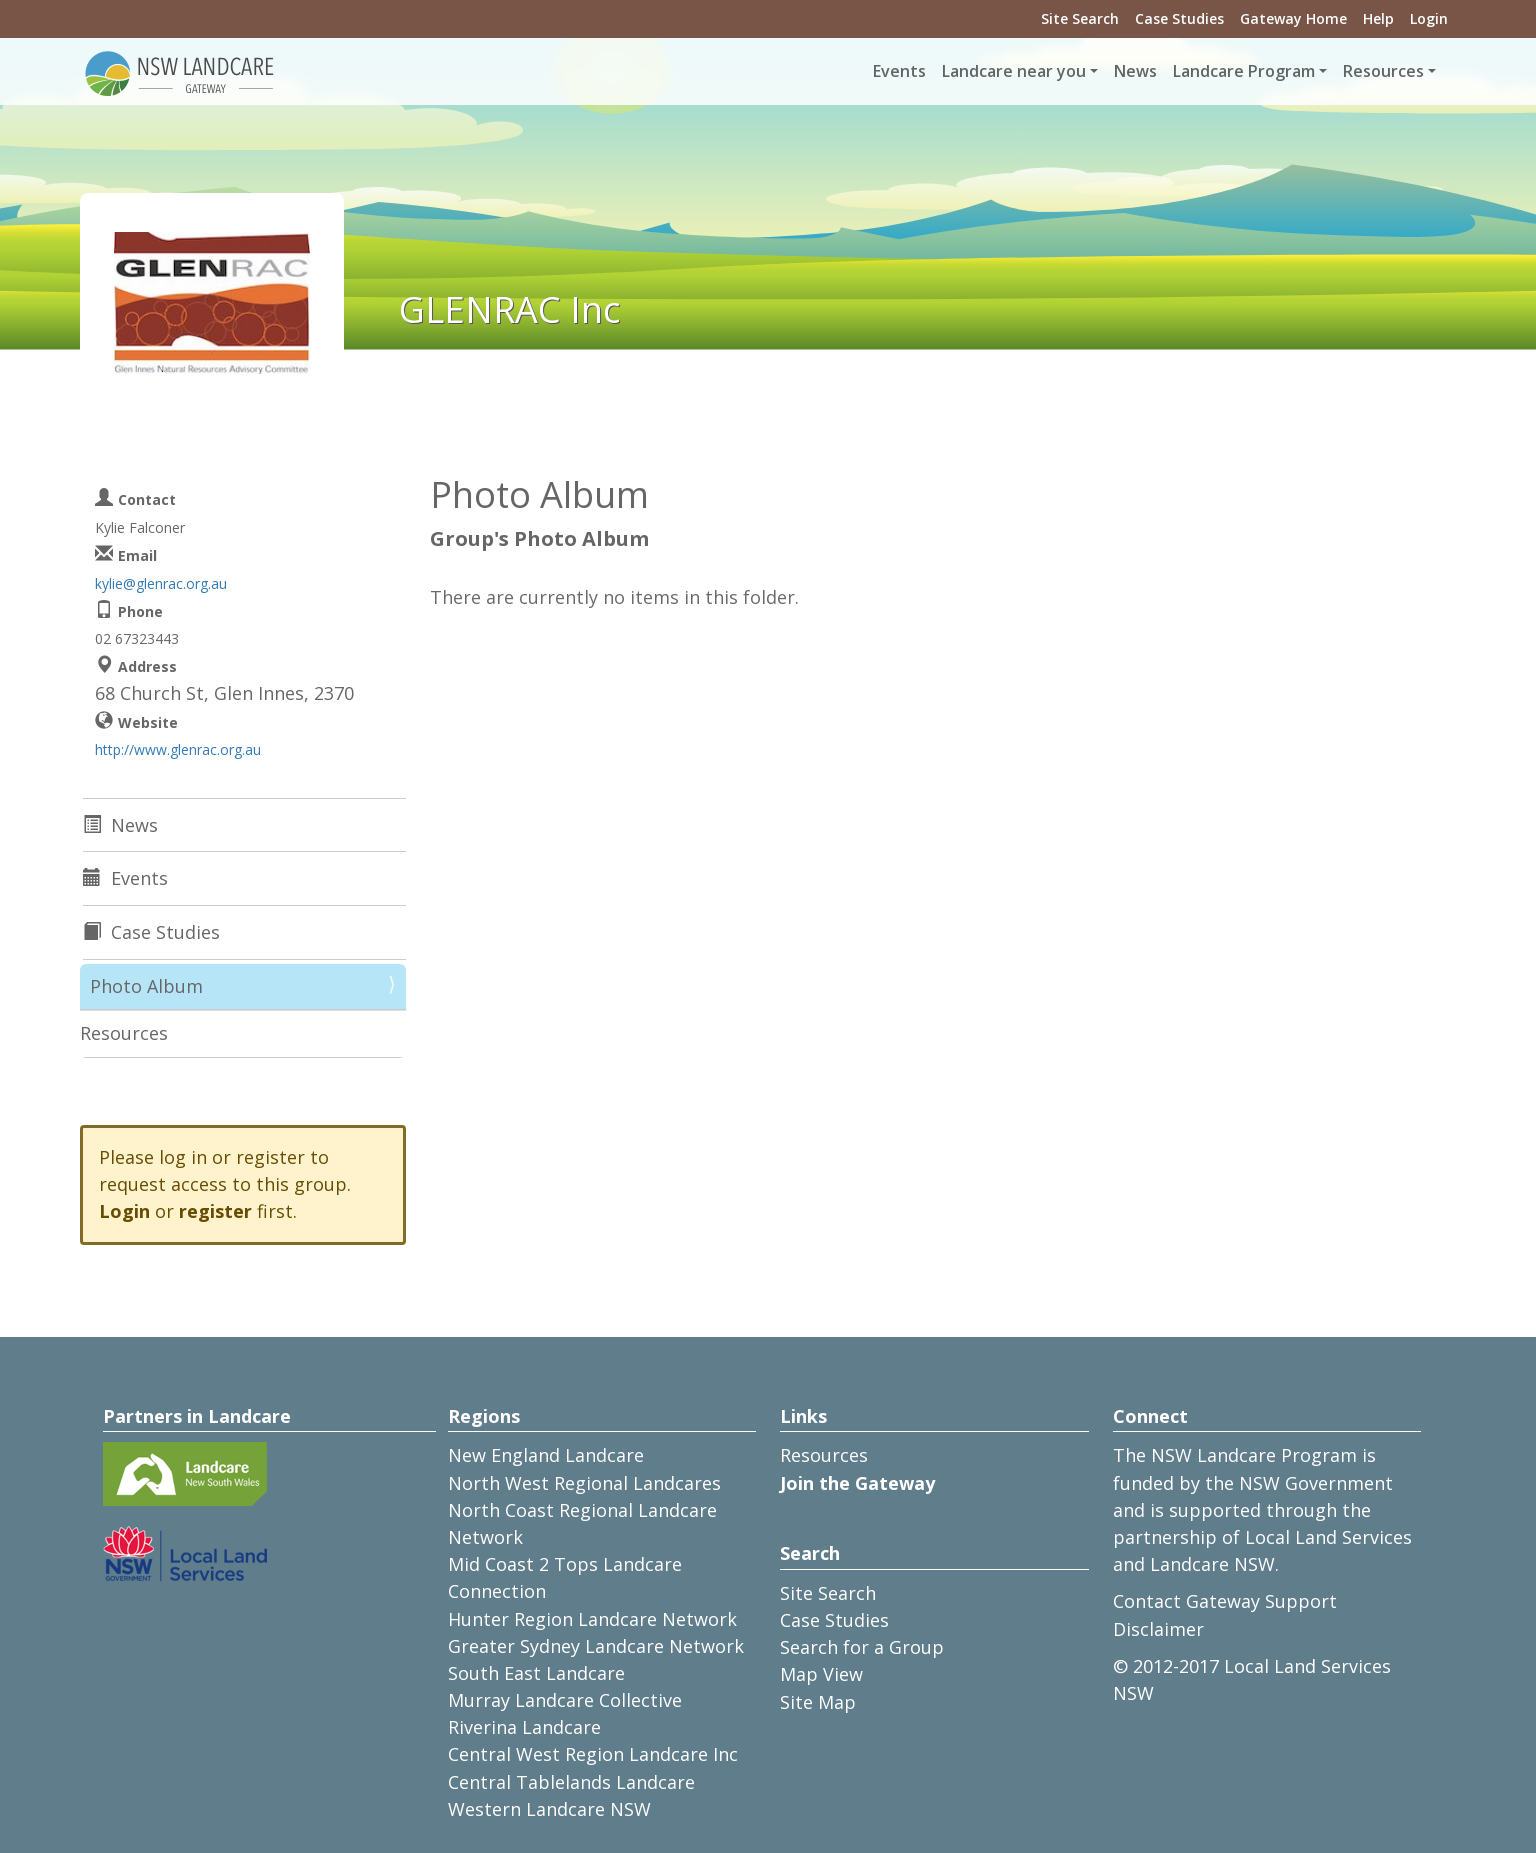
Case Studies (1179, 18)
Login (1429, 18)
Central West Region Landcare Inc (593, 1754)
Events (899, 71)
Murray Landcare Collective (565, 1700)
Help (1378, 18)
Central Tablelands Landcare (571, 1782)
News (1135, 71)
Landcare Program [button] (1244, 71)
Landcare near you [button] (1014, 71)
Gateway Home (1293, 18)
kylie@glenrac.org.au (161, 583)
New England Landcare (546, 1455)
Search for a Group (862, 1647)
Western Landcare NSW (549, 1809)
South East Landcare (536, 1673)
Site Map (818, 1702)
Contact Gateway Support (1225, 1601)
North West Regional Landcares (584, 1483)
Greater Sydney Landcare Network (596, 1646)
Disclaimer (1158, 1629)
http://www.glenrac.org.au (178, 749)
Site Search (1080, 18)
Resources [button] (1383, 71)
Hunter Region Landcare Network (592, 1619)
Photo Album (146, 986)
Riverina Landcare (524, 1727)
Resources (124, 1033)
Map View (821, 1674)
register (215, 1211)
